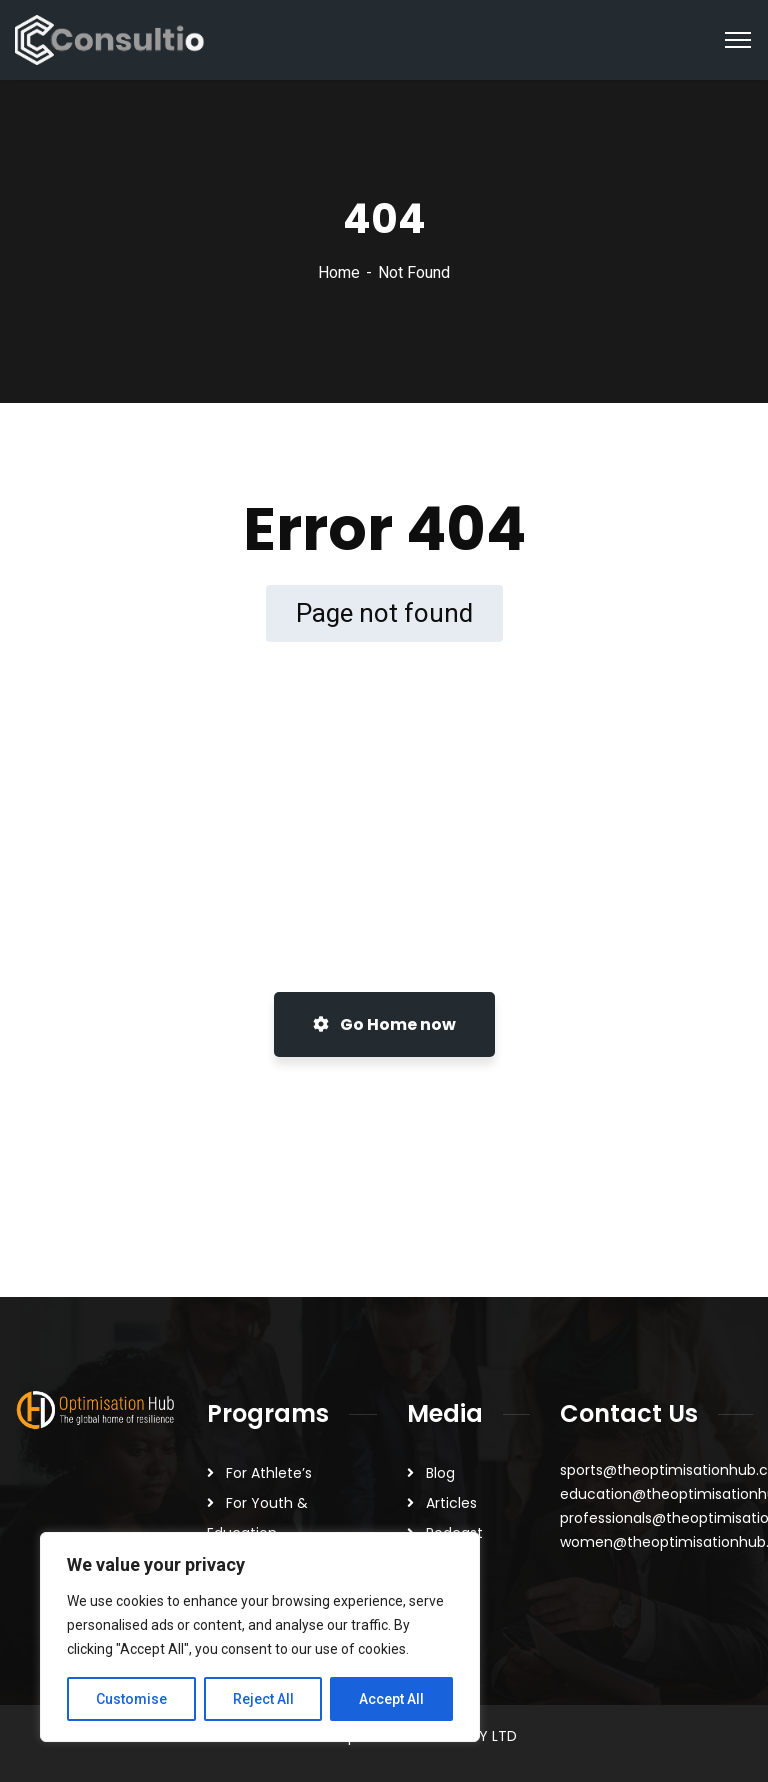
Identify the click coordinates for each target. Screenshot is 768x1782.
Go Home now (384, 1024)
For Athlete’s (269, 1473)
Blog (440, 1473)
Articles (451, 1503)
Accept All (391, 1699)
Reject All (263, 1699)
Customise (131, 1699)
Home (339, 272)
